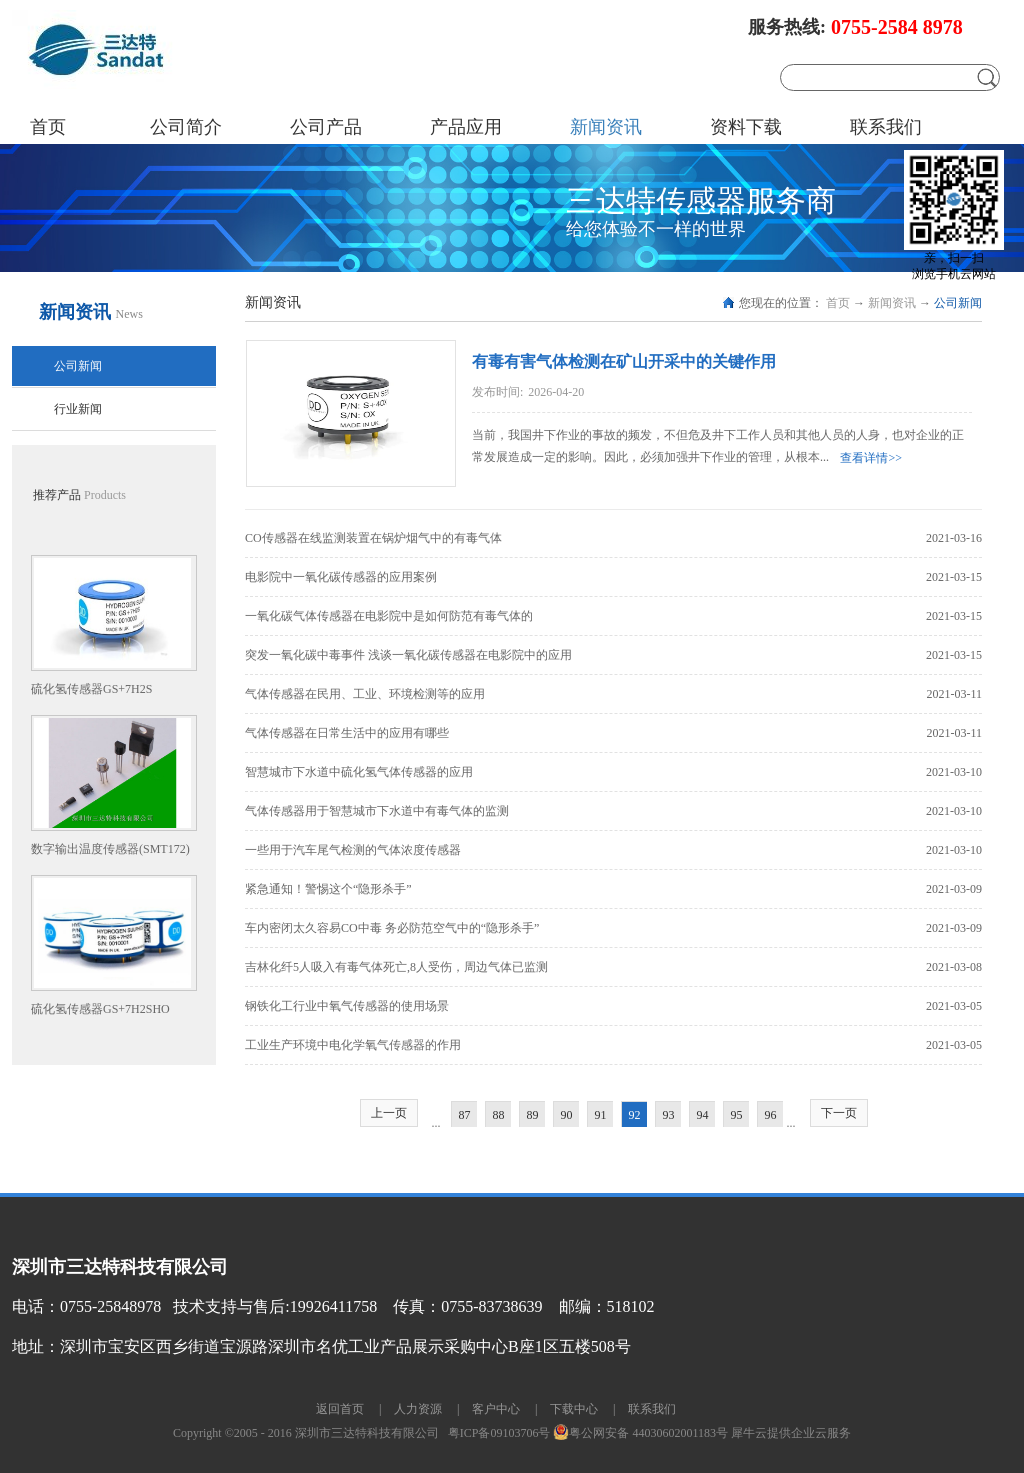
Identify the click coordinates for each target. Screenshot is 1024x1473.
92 (635, 1115)
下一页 (839, 1113)
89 (533, 1115)
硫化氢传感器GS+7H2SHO (100, 1009)
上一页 (389, 1113)
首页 (48, 127)
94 (703, 1115)
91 (601, 1115)
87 (465, 1115)
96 (771, 1115)
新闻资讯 (892, 303)
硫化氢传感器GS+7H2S (91, 689)
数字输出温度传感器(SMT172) (110, 849)
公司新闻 (958, 303)
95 (737, 1115)
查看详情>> (871, 458)
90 (567, 1115)
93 (669, 1115)
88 (499, 1115)
